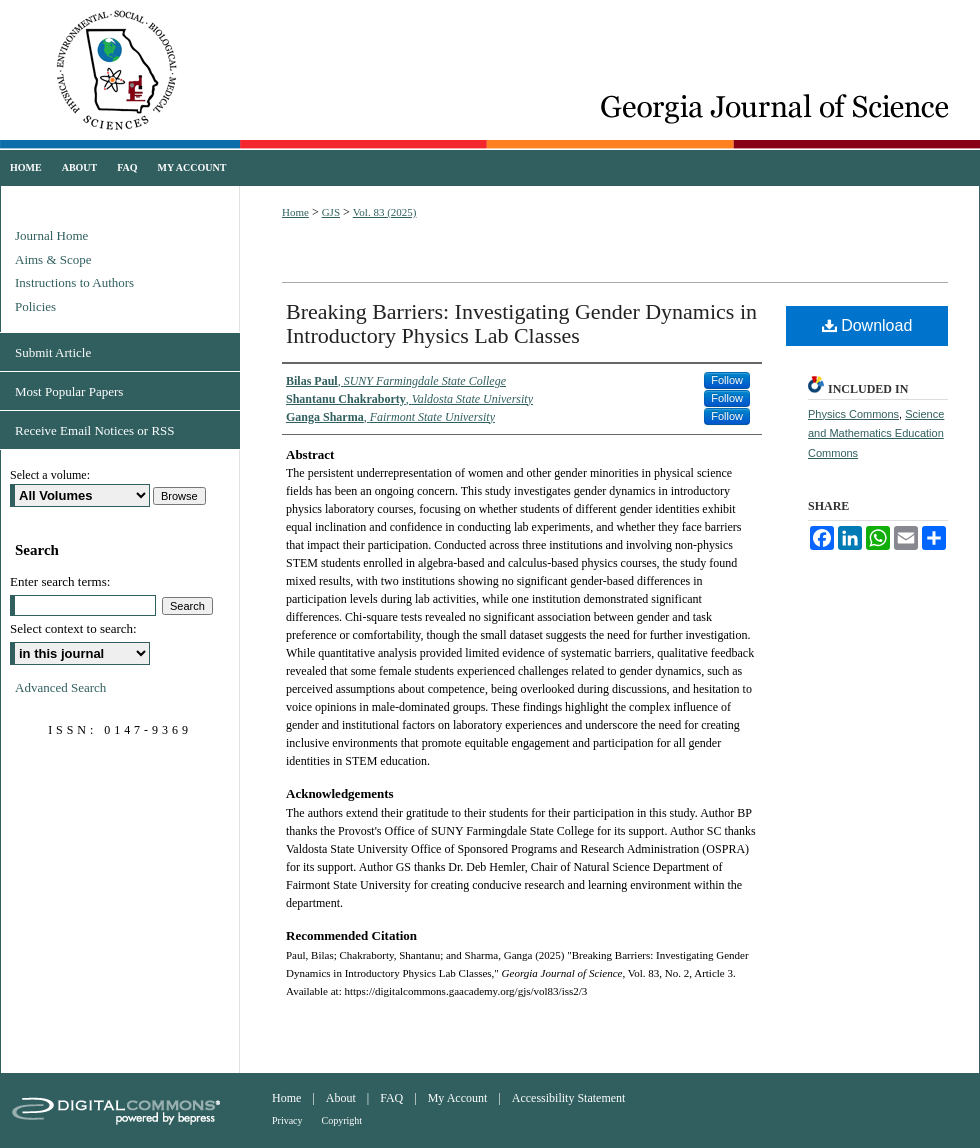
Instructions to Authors (74, 282)
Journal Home (51, 235)
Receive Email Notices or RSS (95, 430)
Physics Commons (853, 414)
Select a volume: (50, 475)
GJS (331, 212)
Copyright (342, 1120)
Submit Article (53, 352)
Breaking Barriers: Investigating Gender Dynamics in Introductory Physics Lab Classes (521, 323)
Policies (35, 306)
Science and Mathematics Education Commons (876, 434)
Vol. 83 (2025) (385, 212)
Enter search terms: (60, 581)
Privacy (287, 1120)
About (341, 1098)
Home (295, 212)
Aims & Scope (53, 259)
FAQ (391, 1098)
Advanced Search (60, 687)
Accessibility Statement (569, 1098)
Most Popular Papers (69, 391)
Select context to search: (73, 628)
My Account (458, 1098)
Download (867, 325)
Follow (727, 380)
